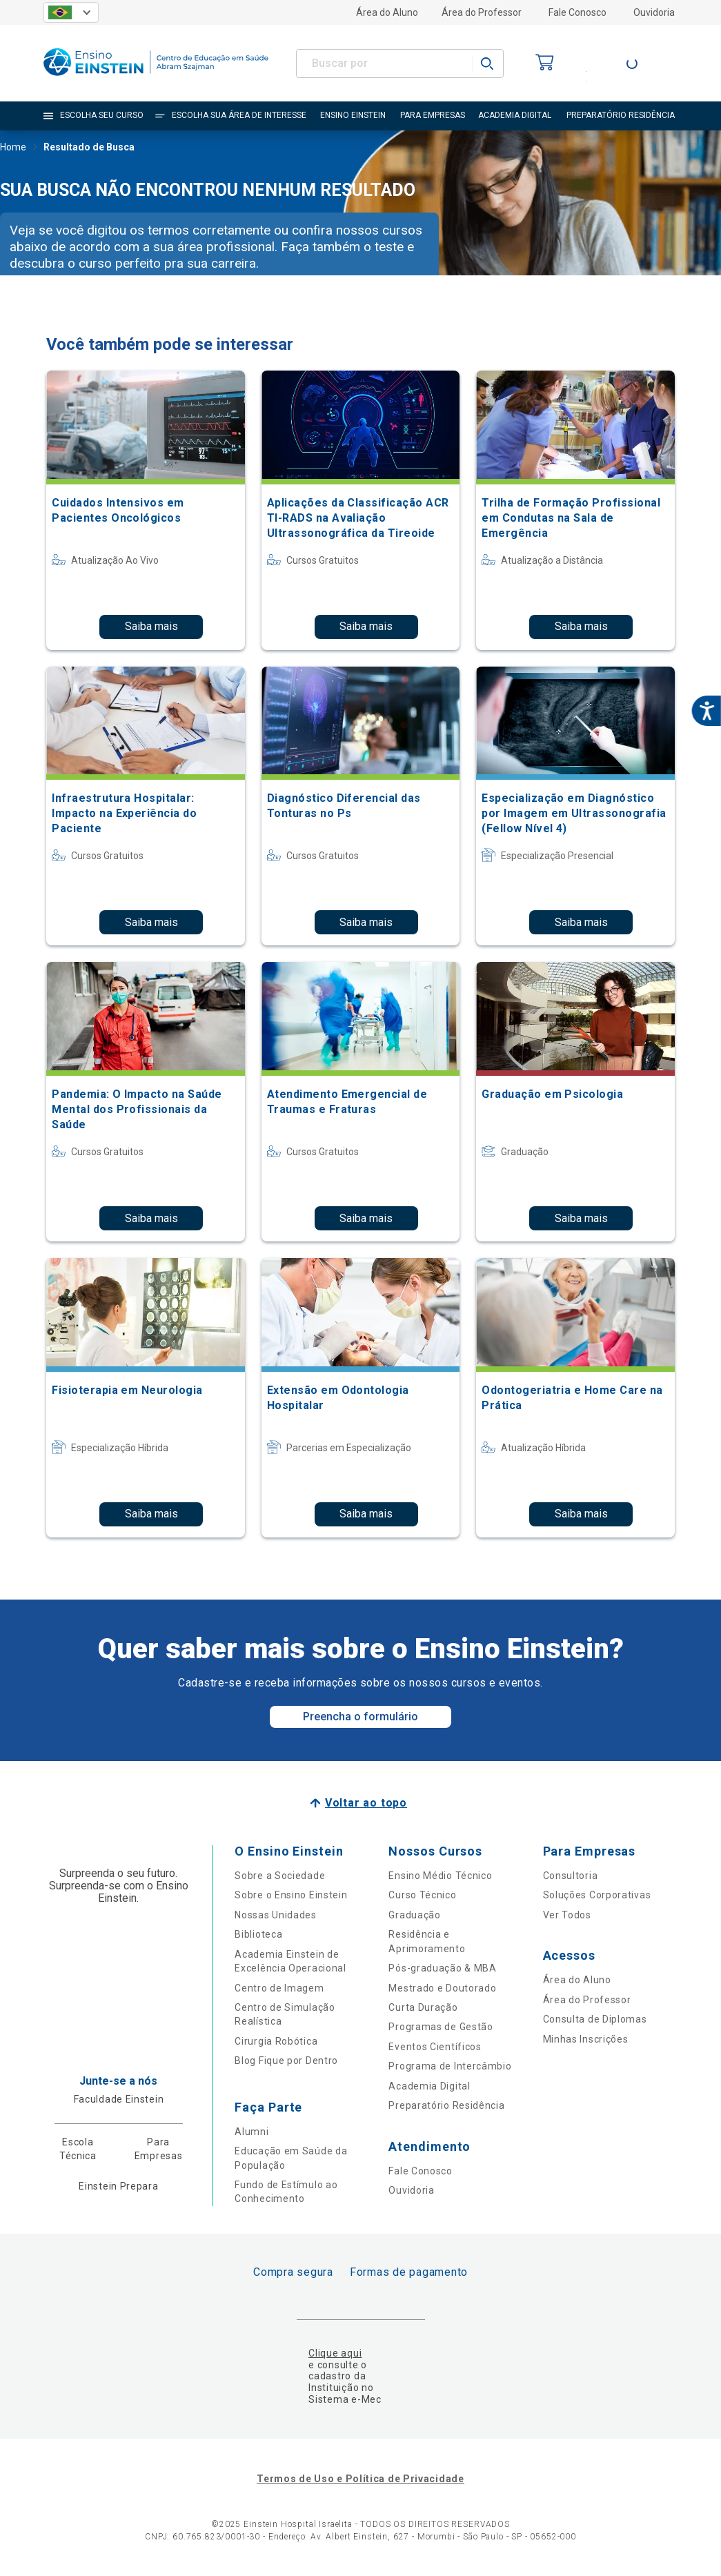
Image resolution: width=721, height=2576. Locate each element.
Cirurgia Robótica (276, 2041)
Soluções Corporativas (597, 1894)
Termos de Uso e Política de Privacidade (360, 2478)
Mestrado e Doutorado (442, 1988)
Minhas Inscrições (586, 2039)
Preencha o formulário (360, 1716)
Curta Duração (422, 2007)
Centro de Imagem (279, 1988)
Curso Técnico (422, 1894)
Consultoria (570, 1875)
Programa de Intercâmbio (449, 2066)
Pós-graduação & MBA (442, 1968)
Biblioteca (258, 1934)
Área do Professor (482, 12)
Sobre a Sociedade (280, 1875)
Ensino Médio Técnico (440, 1875)
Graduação (414, 1914)
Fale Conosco (577, 12)
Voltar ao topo (366, 1802)
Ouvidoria (654, 12)
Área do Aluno (387, 12)
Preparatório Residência (446, 2105)
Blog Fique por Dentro (286, 2060)
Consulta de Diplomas (595, 2019)
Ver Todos (567, 1914)
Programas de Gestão (440, 2026)
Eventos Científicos (434, 2046)
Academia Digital (429, 2086)
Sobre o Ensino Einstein (291, 1894)
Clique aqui (335, 2353)
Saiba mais (151, 626)
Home (13, 148)
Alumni (251, 2131)
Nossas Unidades (276, 1914)
